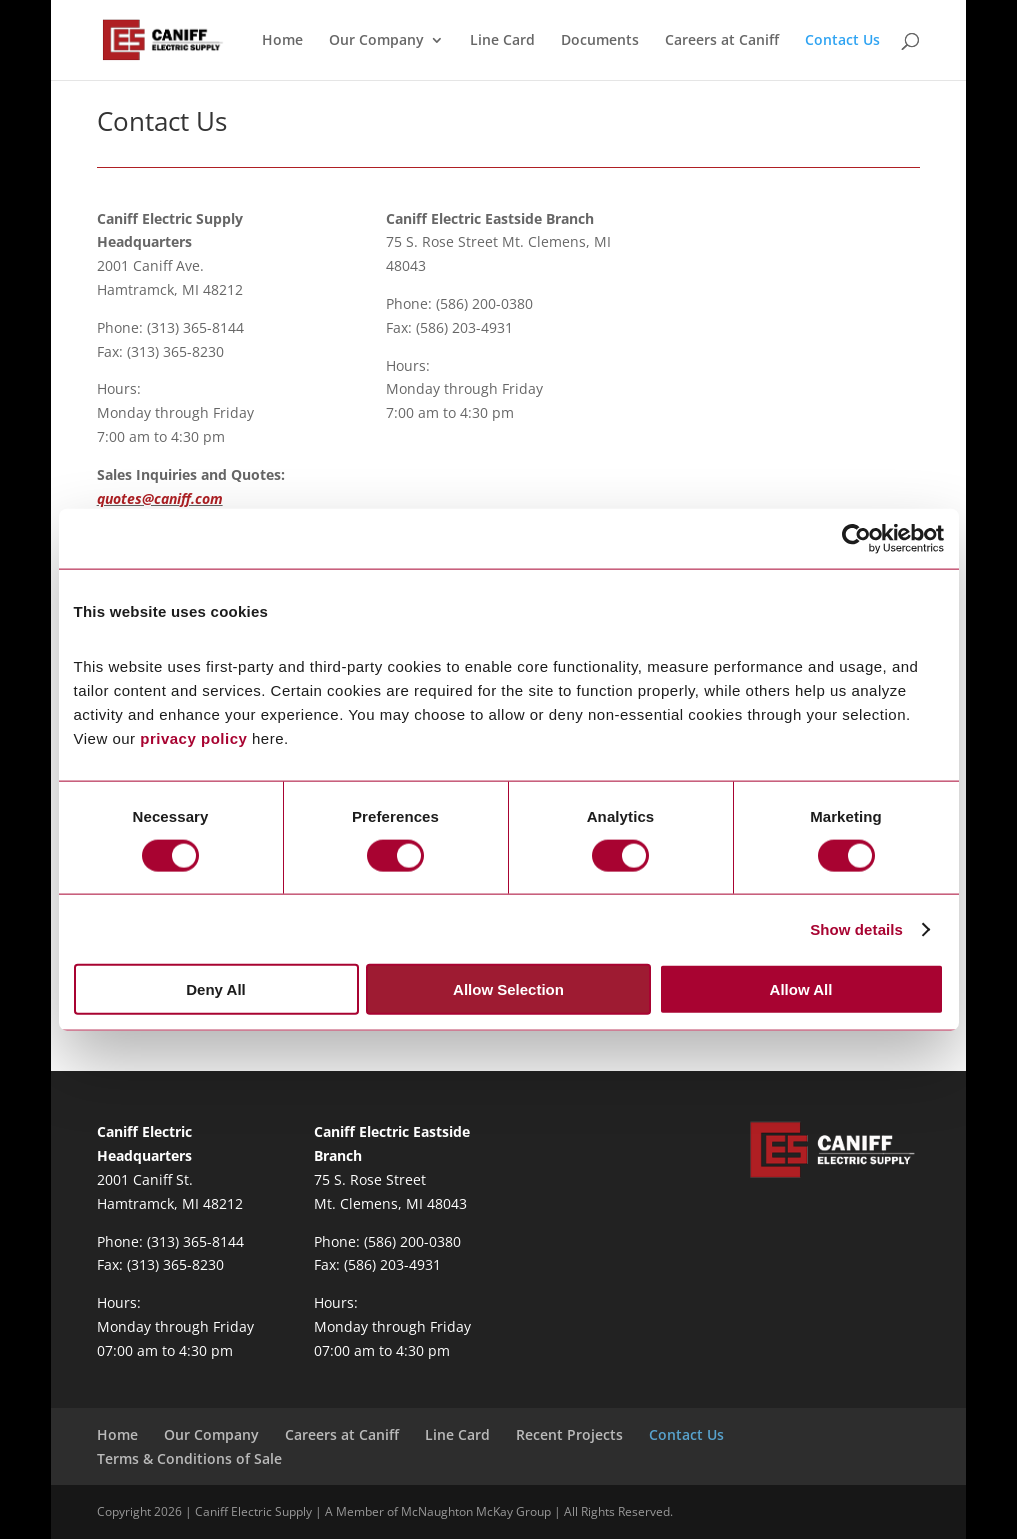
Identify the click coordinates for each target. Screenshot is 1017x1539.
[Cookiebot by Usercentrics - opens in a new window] (856, 538)
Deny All (215, 989)
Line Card (502, 41)
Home (282, 41)
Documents (600, 41)
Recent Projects (569, 1434)
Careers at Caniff (722, 41)
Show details (856, 928)
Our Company (376, 41)
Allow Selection (508, 989)
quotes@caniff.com (160, 498)
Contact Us (842, 41)
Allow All (801, 989)
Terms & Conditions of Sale (189, 1458)
